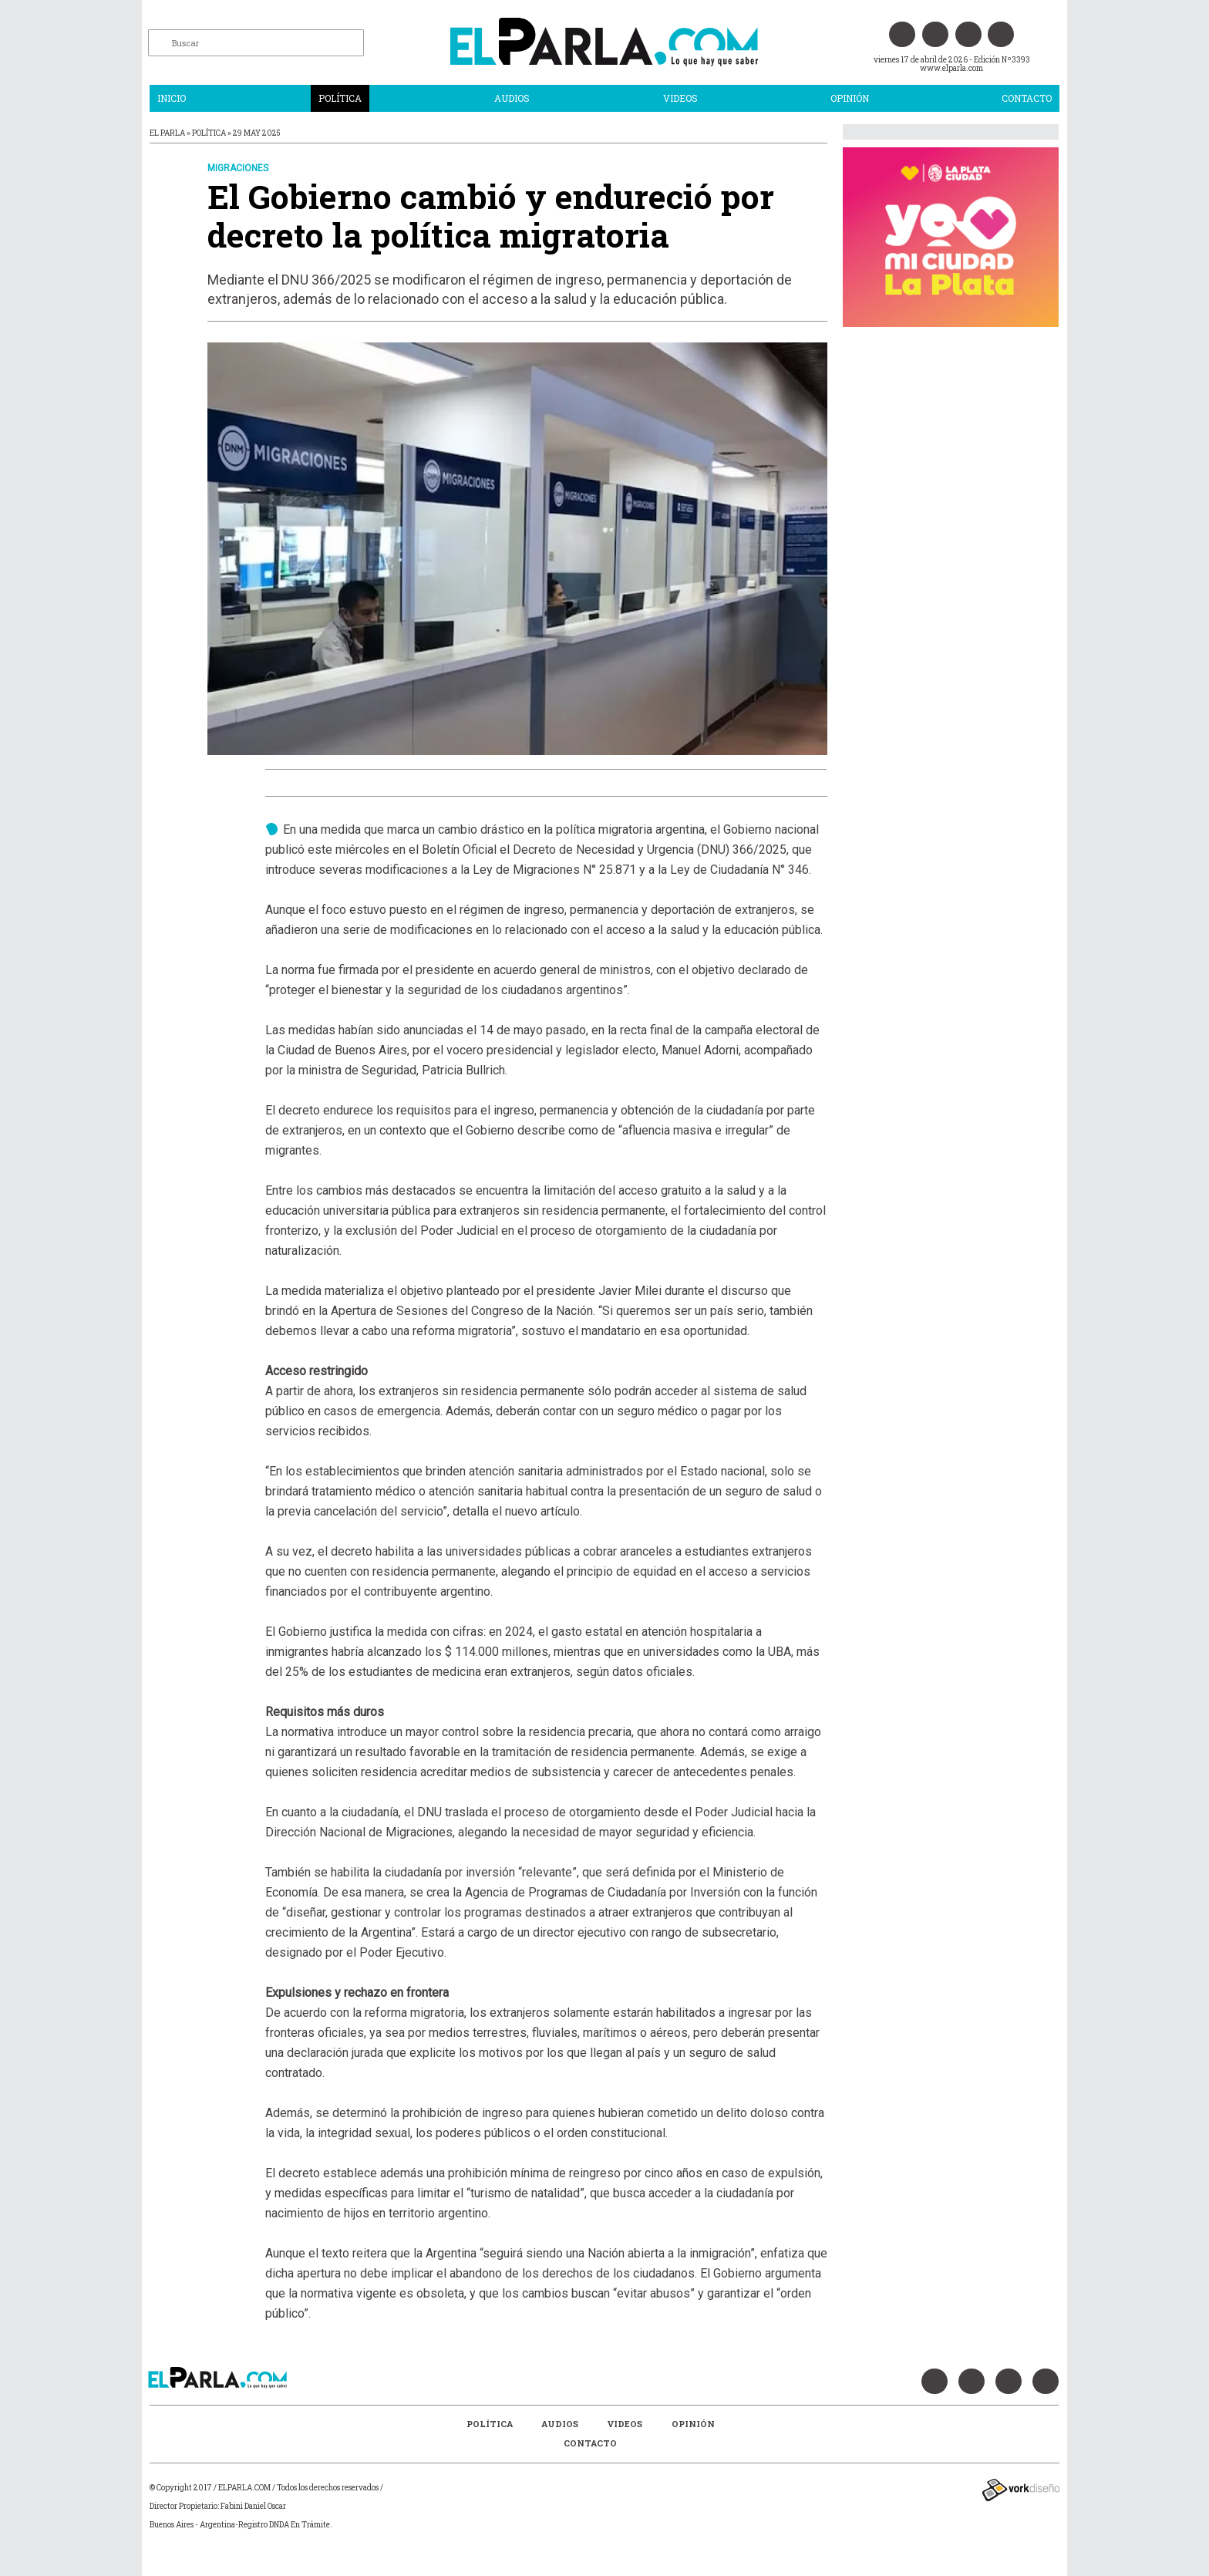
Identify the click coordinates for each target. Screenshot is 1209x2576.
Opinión (849, 98)
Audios (512, 98)
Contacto (1027, 98)
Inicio (171, 98)
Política (340, 98)
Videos (680, 98)
